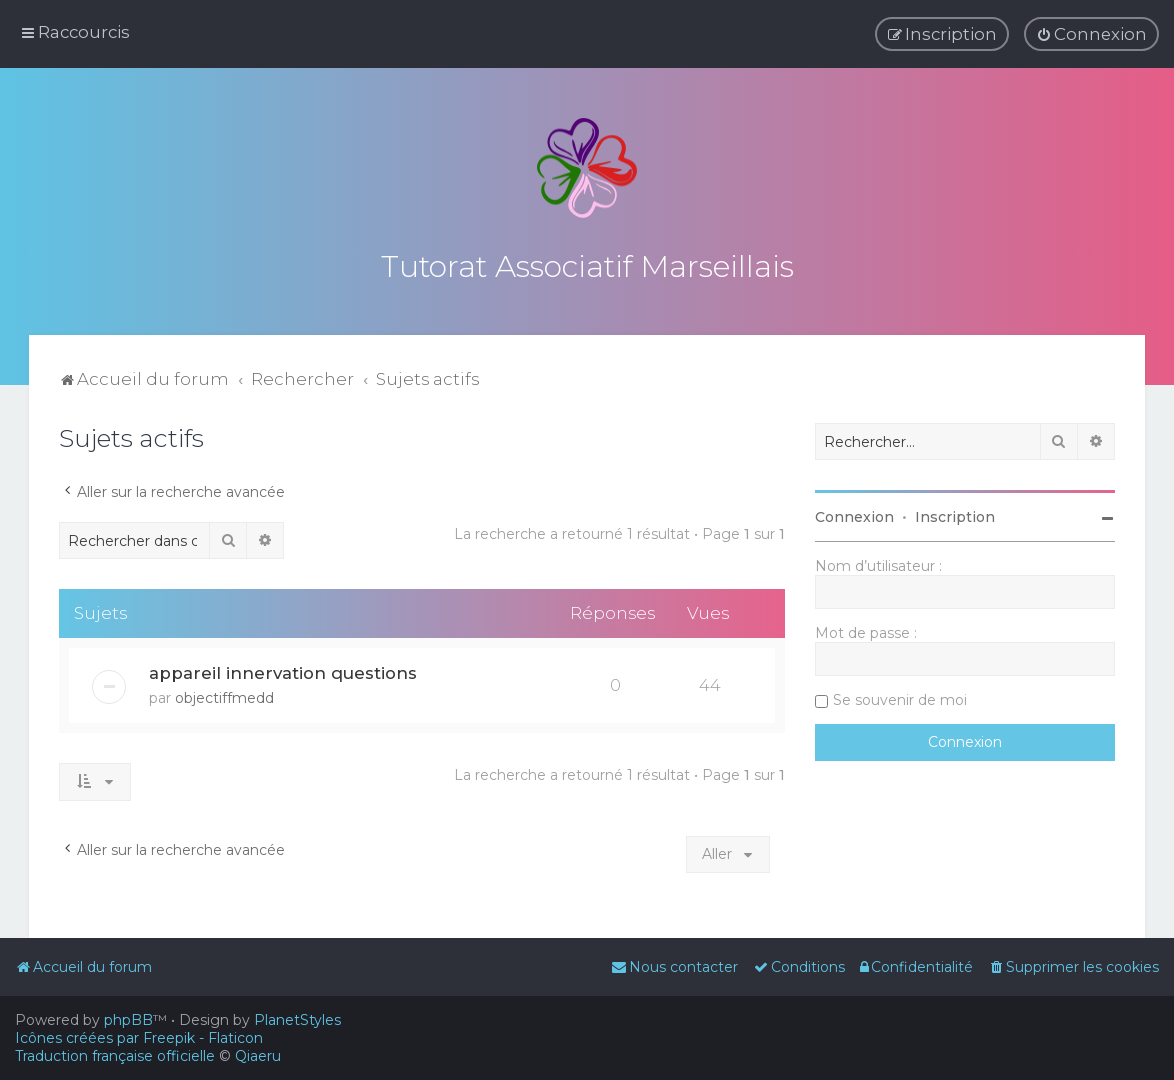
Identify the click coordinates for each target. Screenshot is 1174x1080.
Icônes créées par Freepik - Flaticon (139, 1038)
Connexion (854, 511)
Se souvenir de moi (900, 694)
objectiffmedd (224, 692)
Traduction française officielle (115, 1056)
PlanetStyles (297, 1020)
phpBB (128, 1020)
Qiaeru (258, 1056)
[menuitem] (1091, 33)
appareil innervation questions (283, 667)
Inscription (955, 511)
